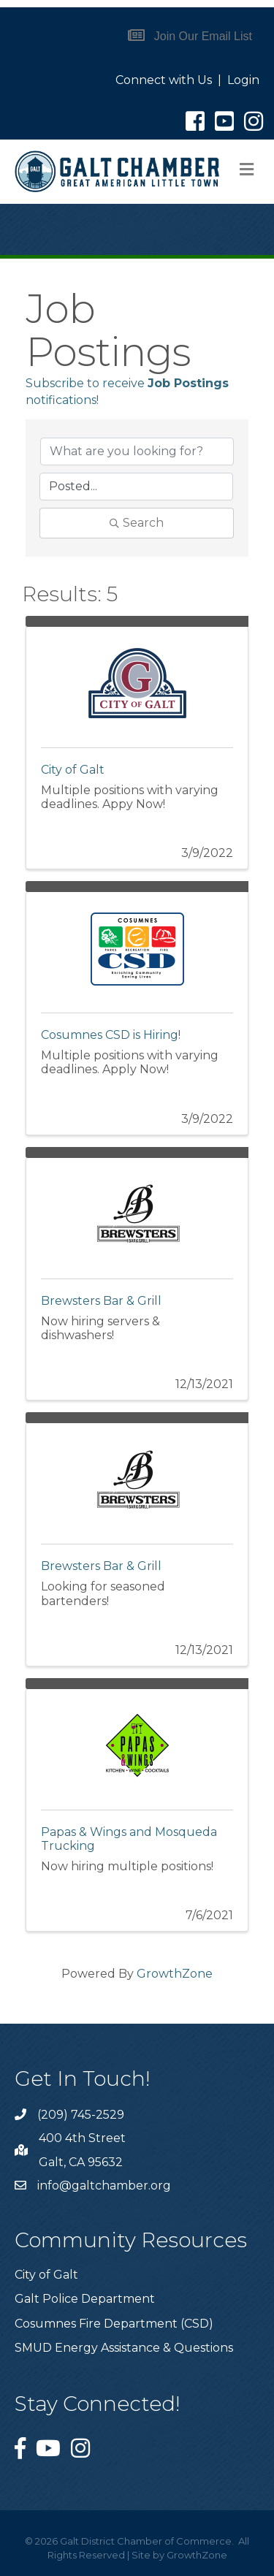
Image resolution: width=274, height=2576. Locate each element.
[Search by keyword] (137, 451)
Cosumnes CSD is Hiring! (110, 1035)
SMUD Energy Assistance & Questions (124, 2348)
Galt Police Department (85, 2299)
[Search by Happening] (136, 486)
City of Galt (72, 770)
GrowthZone (175, 1974)
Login (243, 80)
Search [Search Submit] (137, 523)
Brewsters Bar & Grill (101, 1301)
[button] (190, 36)
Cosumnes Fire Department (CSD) (114, 2324)
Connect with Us (163, 80)
